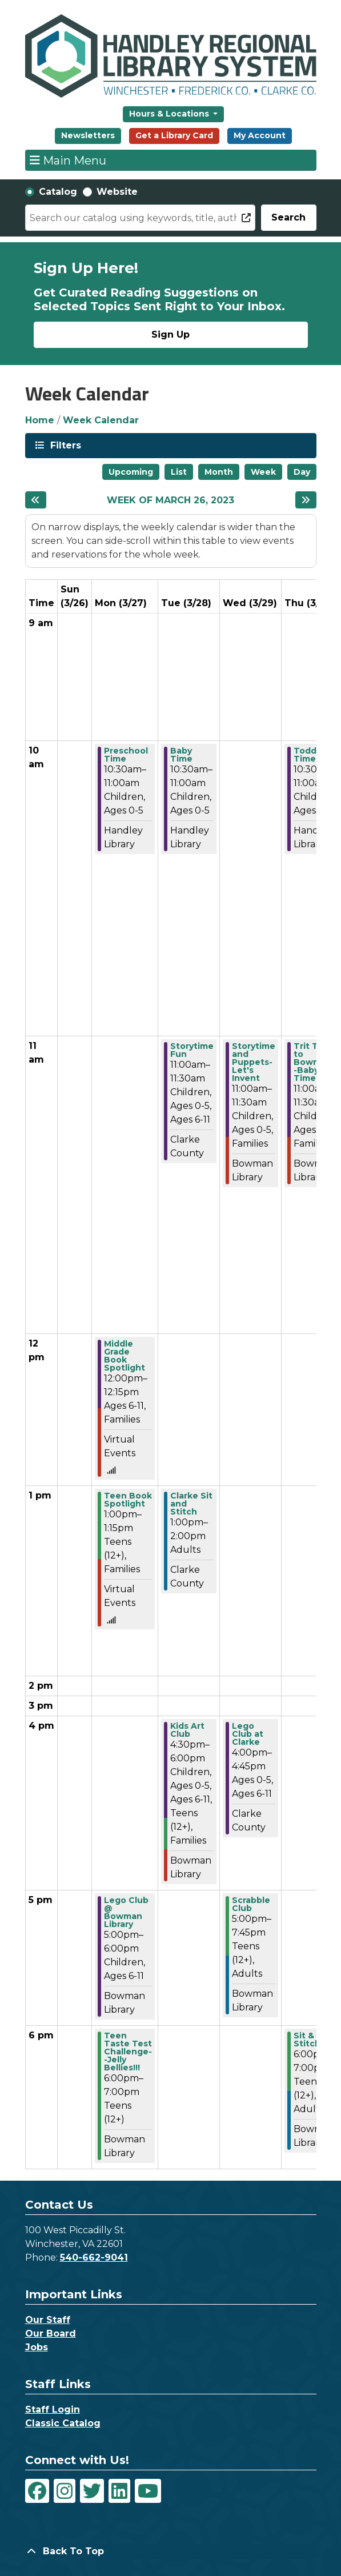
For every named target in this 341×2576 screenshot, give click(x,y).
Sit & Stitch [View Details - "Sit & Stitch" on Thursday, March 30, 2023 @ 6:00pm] (307, 2040)
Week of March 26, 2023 (170, 500)
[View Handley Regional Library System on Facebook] (37, 2491)
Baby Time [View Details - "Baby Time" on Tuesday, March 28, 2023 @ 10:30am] (181, 755)
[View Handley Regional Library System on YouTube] (148, 2491)
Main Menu (68, 160)
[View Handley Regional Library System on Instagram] (64, 2491)
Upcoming (131, 472)
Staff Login (52, 2409)
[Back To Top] (170, 2551)
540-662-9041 (94, 2257)
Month (218, 472)
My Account (260, 135)
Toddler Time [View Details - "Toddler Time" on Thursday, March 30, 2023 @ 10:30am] (311, 755)
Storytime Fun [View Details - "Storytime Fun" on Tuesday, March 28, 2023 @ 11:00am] (192, 1050)
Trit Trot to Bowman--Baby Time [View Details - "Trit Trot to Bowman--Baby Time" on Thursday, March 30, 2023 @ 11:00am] (314, 1062)
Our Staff (47, 2319)
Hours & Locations (170, 114)
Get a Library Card (174, 135)
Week (263, 472)
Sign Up (170, 334)
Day (302, 472)
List (179, 472)
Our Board (50, 2333)
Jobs (36, 2347)
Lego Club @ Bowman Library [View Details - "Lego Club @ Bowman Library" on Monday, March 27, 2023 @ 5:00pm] (126, 1912)
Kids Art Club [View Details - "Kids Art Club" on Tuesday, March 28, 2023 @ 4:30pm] (187, 1730)
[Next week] (305, 499)
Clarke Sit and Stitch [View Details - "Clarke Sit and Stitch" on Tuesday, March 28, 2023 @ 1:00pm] (191, 1504)
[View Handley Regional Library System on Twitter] (92, 2491)
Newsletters (88, 135)
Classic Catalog (63, 2423)
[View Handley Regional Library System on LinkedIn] (119, 2491)
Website (117, 191)
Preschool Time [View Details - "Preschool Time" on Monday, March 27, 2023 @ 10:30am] (126, 755)
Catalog (58, 191)
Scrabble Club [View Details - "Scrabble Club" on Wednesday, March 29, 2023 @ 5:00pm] (251, 1904)
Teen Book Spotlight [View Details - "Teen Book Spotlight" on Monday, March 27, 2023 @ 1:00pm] (128, 1500)
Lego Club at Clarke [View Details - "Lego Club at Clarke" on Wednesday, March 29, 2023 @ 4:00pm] (247, 1734)
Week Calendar (101, 420)
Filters (64, 445)
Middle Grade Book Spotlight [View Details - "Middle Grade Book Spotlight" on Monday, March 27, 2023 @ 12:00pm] (124, 1356)
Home (39, 420)
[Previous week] (35, 499)
